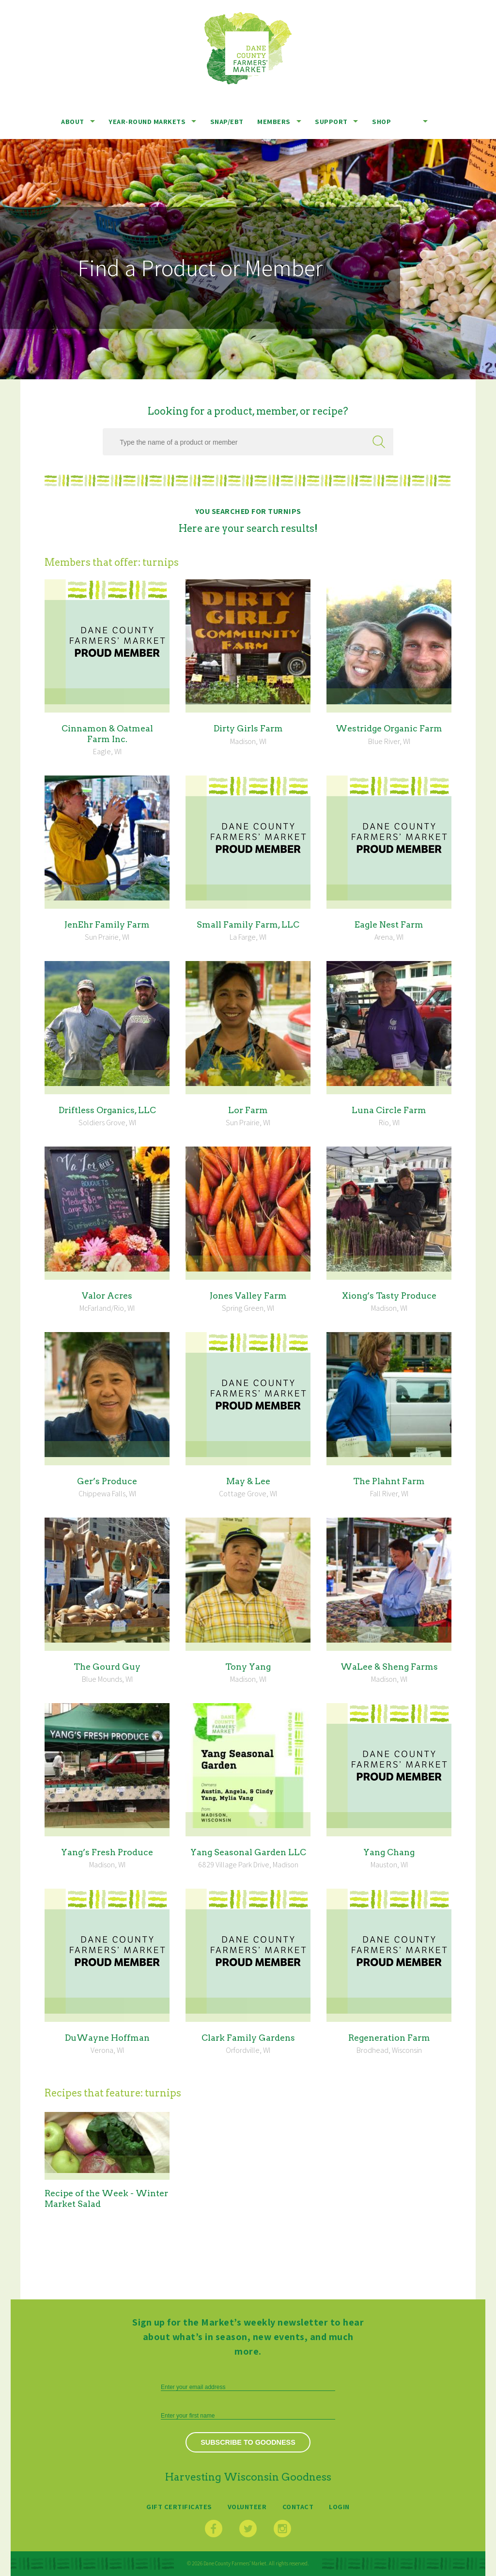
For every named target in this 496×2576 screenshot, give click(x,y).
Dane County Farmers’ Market (248, 48)
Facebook (213, 2528)
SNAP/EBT (227, 121)
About (72, 121)
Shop (381, 121)
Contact (298, 2506)
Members (274, 121)
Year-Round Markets (147, 121)
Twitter (248, 2528)
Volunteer (247, 2506)
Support (331, 121)
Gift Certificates (179, 2506)
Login (339, 2506)
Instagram (282, 2528)
